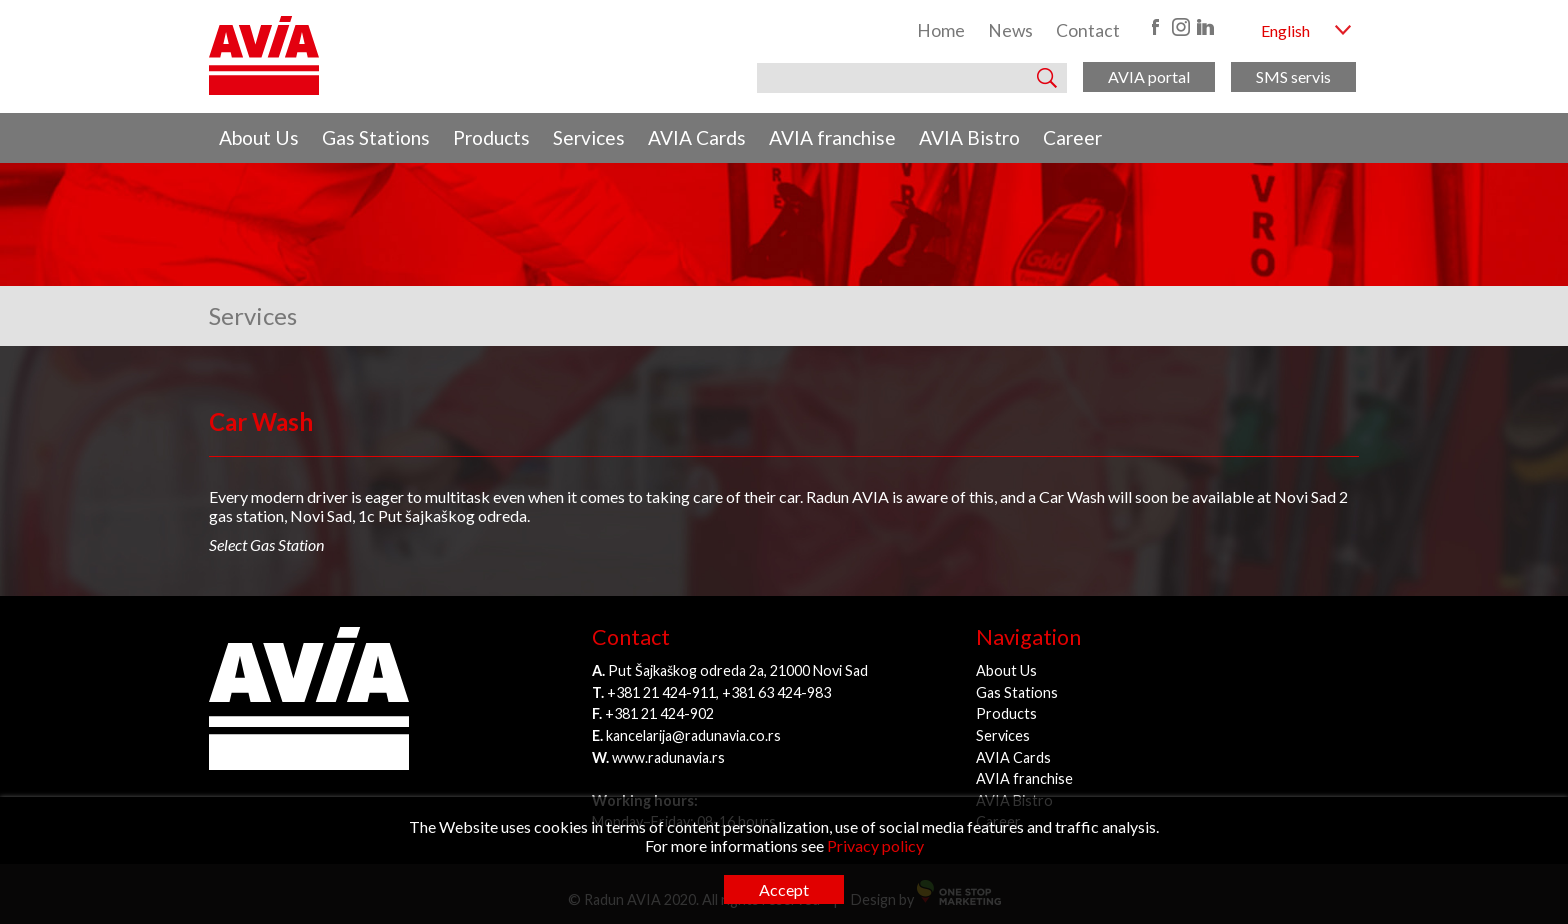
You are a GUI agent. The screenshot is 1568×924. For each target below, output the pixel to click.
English (1285, 30)
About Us (259, 137)
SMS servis (1293, 76)
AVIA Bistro (969, 137)
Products (491, 137)
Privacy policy (875, 845)
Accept (784, 889)
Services (589, 137)
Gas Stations (376, 137)
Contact (1088, 30)
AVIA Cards (697, 137)
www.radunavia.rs (668, 757)
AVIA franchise (832, 137)
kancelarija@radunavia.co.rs (693, 735)
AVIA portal (1149, 76)
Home (941, 30)
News (1010, 30)
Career (1072, 137)
